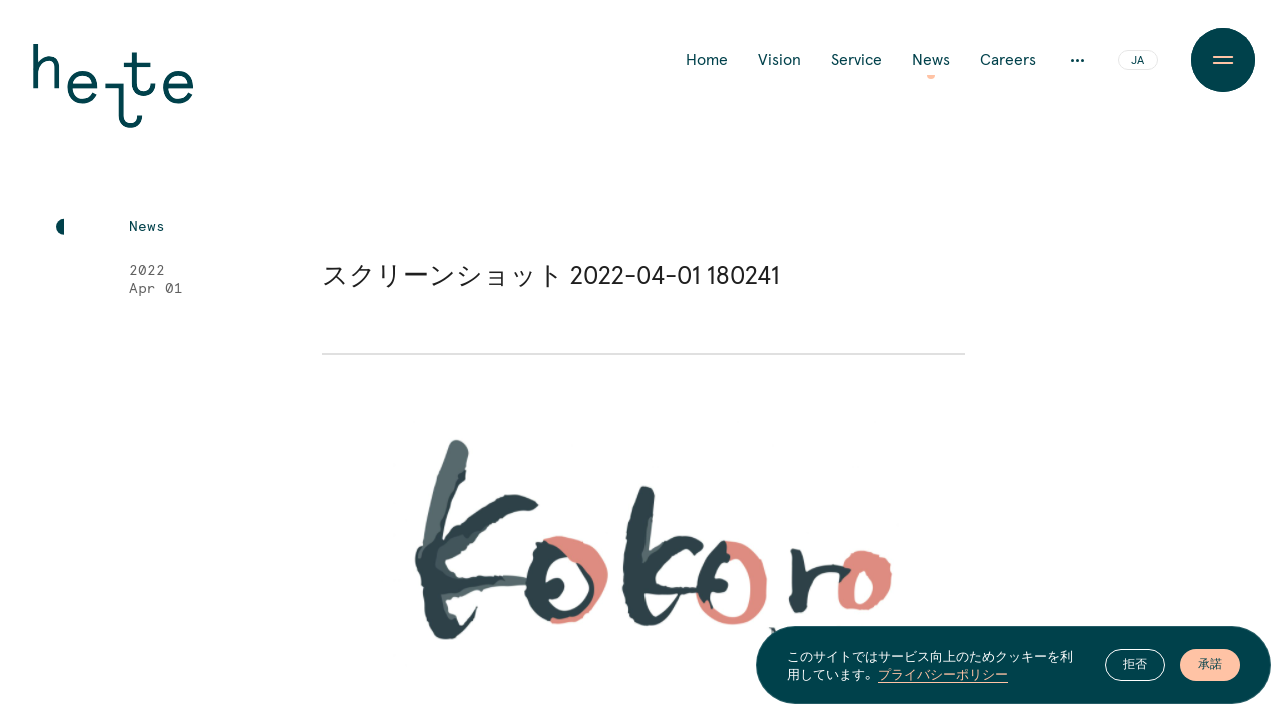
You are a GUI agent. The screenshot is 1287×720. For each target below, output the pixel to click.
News (931, 60)
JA (1137, 61)
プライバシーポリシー (943, 674)
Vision (779, 60)
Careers (1008, 60)
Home (707, 60)
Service (856, 60)
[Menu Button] (1222, 60)
